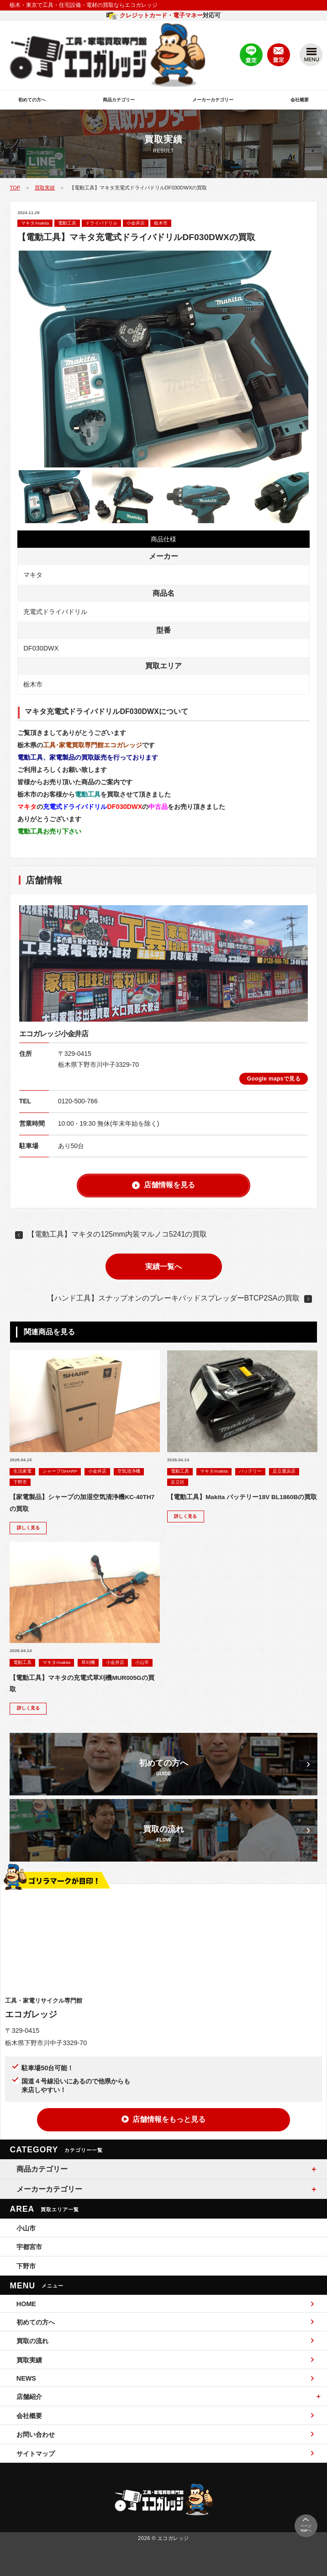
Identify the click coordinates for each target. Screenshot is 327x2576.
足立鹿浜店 (284, 1471)
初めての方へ (32, 99)
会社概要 (299, 99)
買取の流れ (165, 2341)
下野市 (20, 1482)
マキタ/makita (35, 223)
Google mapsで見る (274, 1079)
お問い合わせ (165, 2434)
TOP (15, 187)
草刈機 (88, 1662)
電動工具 (67, 223)
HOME (165, 2304)
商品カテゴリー (119, 99)
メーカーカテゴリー (212, 99)
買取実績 (45, 187)
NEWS (165, 2378)
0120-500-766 (78, 1101)
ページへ (305, 2524)
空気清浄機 (128, 1471)
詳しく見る (28, 1527)
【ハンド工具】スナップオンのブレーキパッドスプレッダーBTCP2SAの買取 (173, 1298)
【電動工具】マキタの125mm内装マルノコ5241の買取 (117, 1234)
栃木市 (161, 223)
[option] (163, 359)
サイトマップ (165, 2453)
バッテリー (250, 1471)
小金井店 (136, 223)
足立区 (178, 1482)
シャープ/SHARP (59, 1471)
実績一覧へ (163, 1266)
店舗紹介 (29, 2396)
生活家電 (22, 1471)
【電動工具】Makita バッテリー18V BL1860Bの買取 (242, 1497)
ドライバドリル (101, 223)
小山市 (142, 1662)
